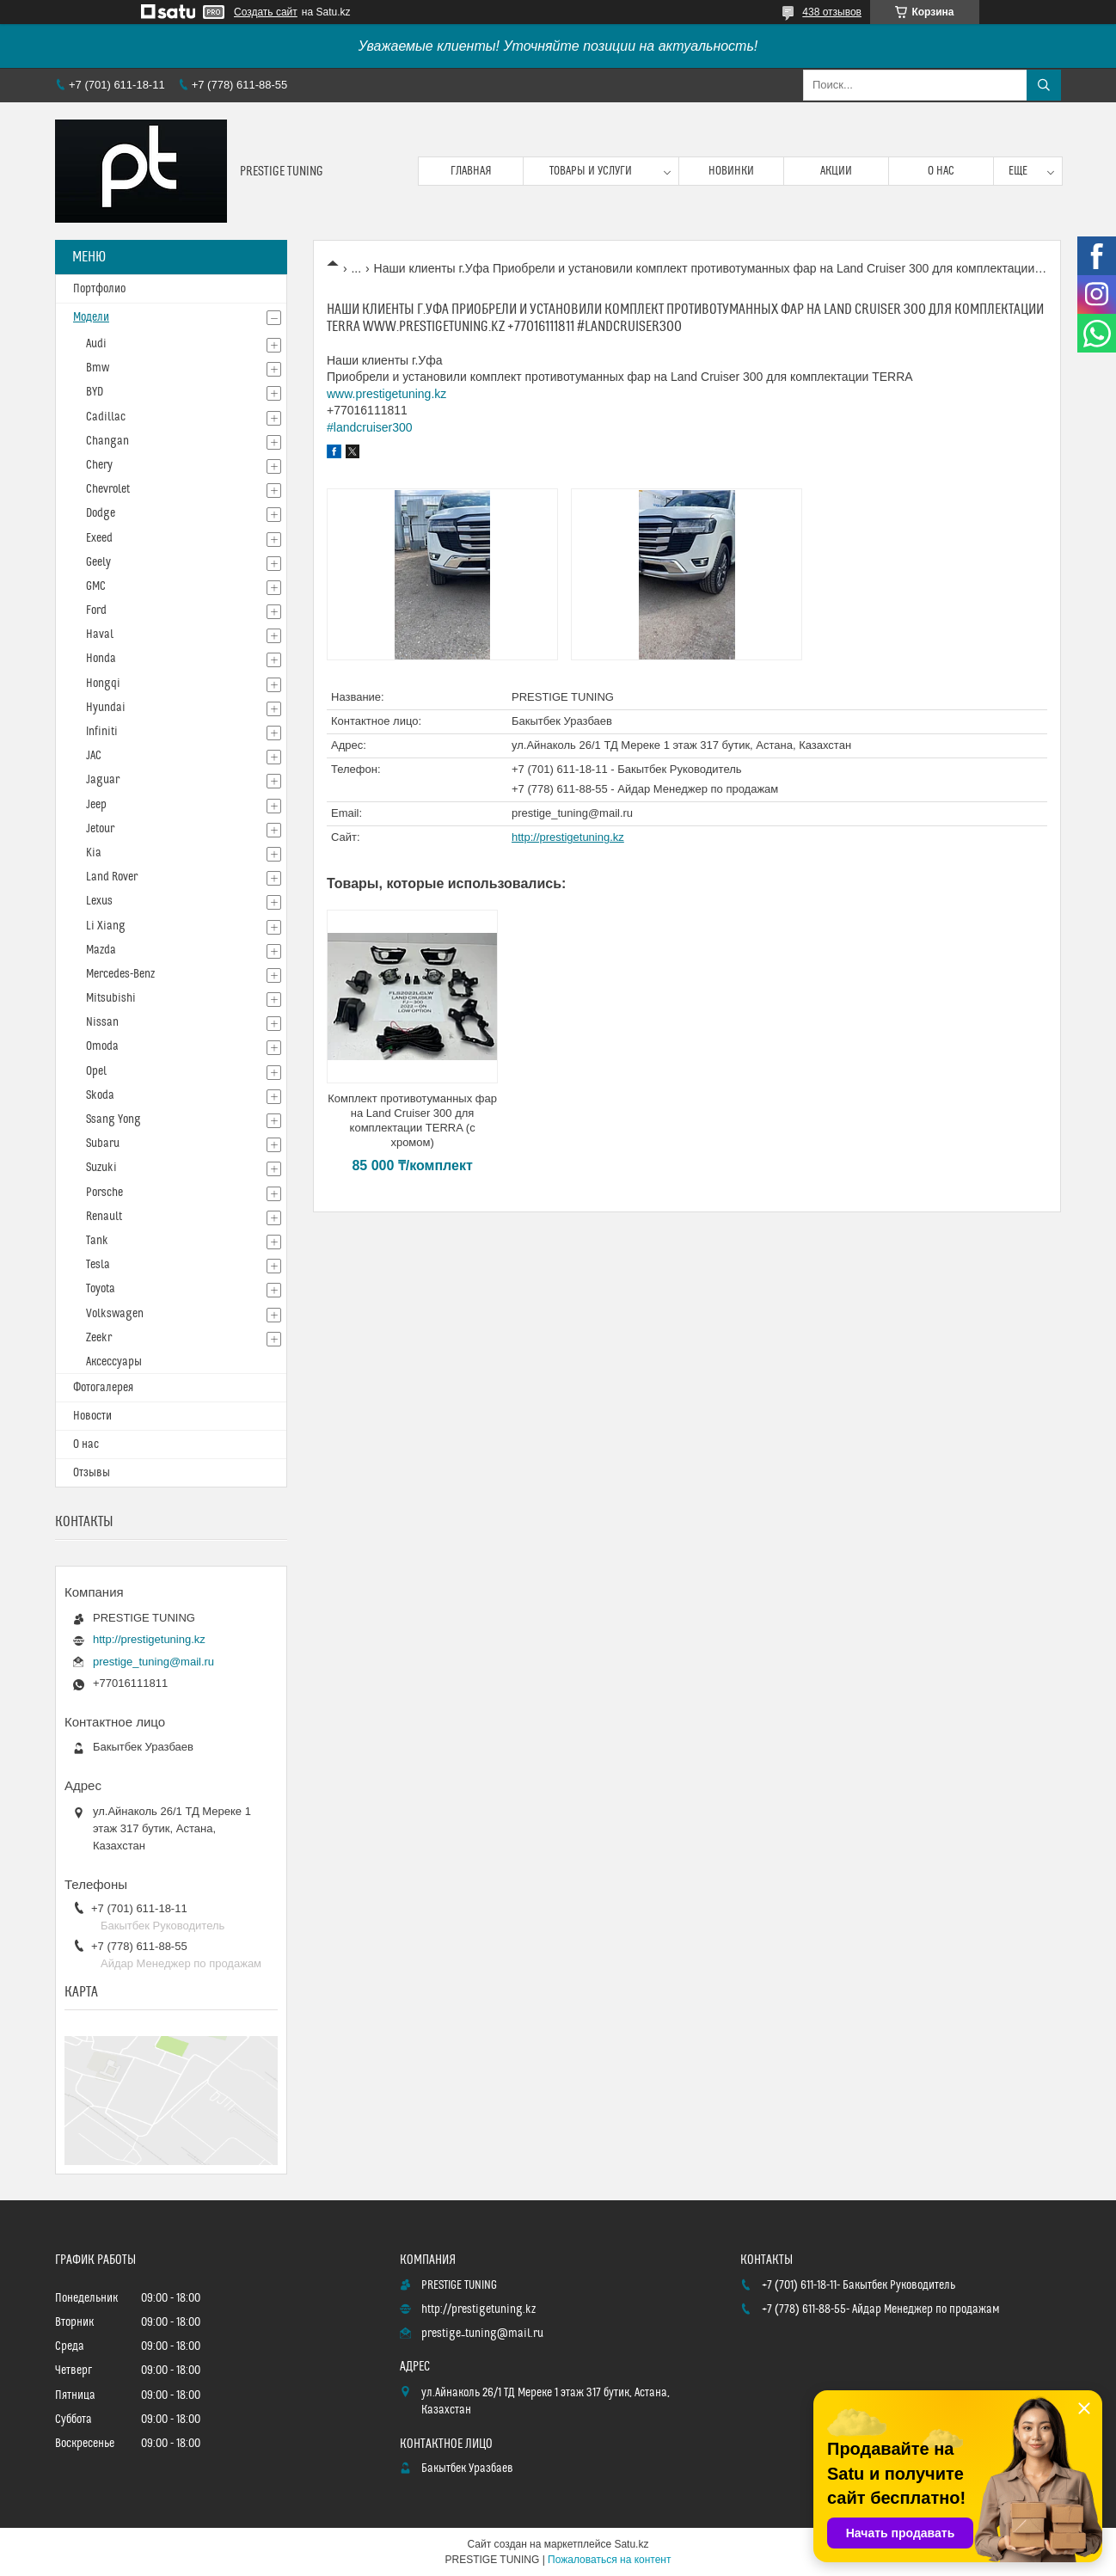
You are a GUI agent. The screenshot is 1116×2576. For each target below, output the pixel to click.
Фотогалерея (103, 1388)
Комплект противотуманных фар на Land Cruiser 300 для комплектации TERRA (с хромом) (412, 1120)
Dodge (100, 513)
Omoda (102, 1046)
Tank (97, 1241)
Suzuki (101, 1168)
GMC (96, 586)
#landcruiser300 (370, 427)
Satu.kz (631, 2544)
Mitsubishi (111, 998)
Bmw (97, 368)
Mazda (101, 950)
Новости (92, 1416)
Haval (99, 634)
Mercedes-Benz (120, 974)
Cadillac (106, 417)
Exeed (99, 538)
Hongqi (103, 683)
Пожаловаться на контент (609, 2560)
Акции (836, 171)
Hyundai (106, 708)
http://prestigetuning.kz (568, 837)
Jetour (100, 829)
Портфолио (99, 289)
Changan (107, 441)
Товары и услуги (590, 171)
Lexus (99, 901)
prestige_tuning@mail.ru (572, 813)
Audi (96, 344)
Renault (104, 1217)
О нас (941, 171)
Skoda (100, 1095)
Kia (93, 853)
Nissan (102, 1022)
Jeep (96, 805)
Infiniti (102, 732)
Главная (471, 171)
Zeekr (99, 1338)
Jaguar (103, 780)
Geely (98, 562)
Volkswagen (115, 1314)
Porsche (104, 1192)
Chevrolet (108, 489)
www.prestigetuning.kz (386, 394)
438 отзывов (832, 12)
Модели (91, 317)
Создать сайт (265, 12)
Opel (96, 1071)
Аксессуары (114, 1362)
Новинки (731, 171)
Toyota (100, 1289)
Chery (99, 465)
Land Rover (112, 877)
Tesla (98, 1265)
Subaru (103, 1143)
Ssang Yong (113, 1119)
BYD (94, 392)
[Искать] (1044, 85)
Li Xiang (106, 926)
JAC (93, 756)
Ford (96, 610)
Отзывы (91, 1473)
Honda (101, 658)
